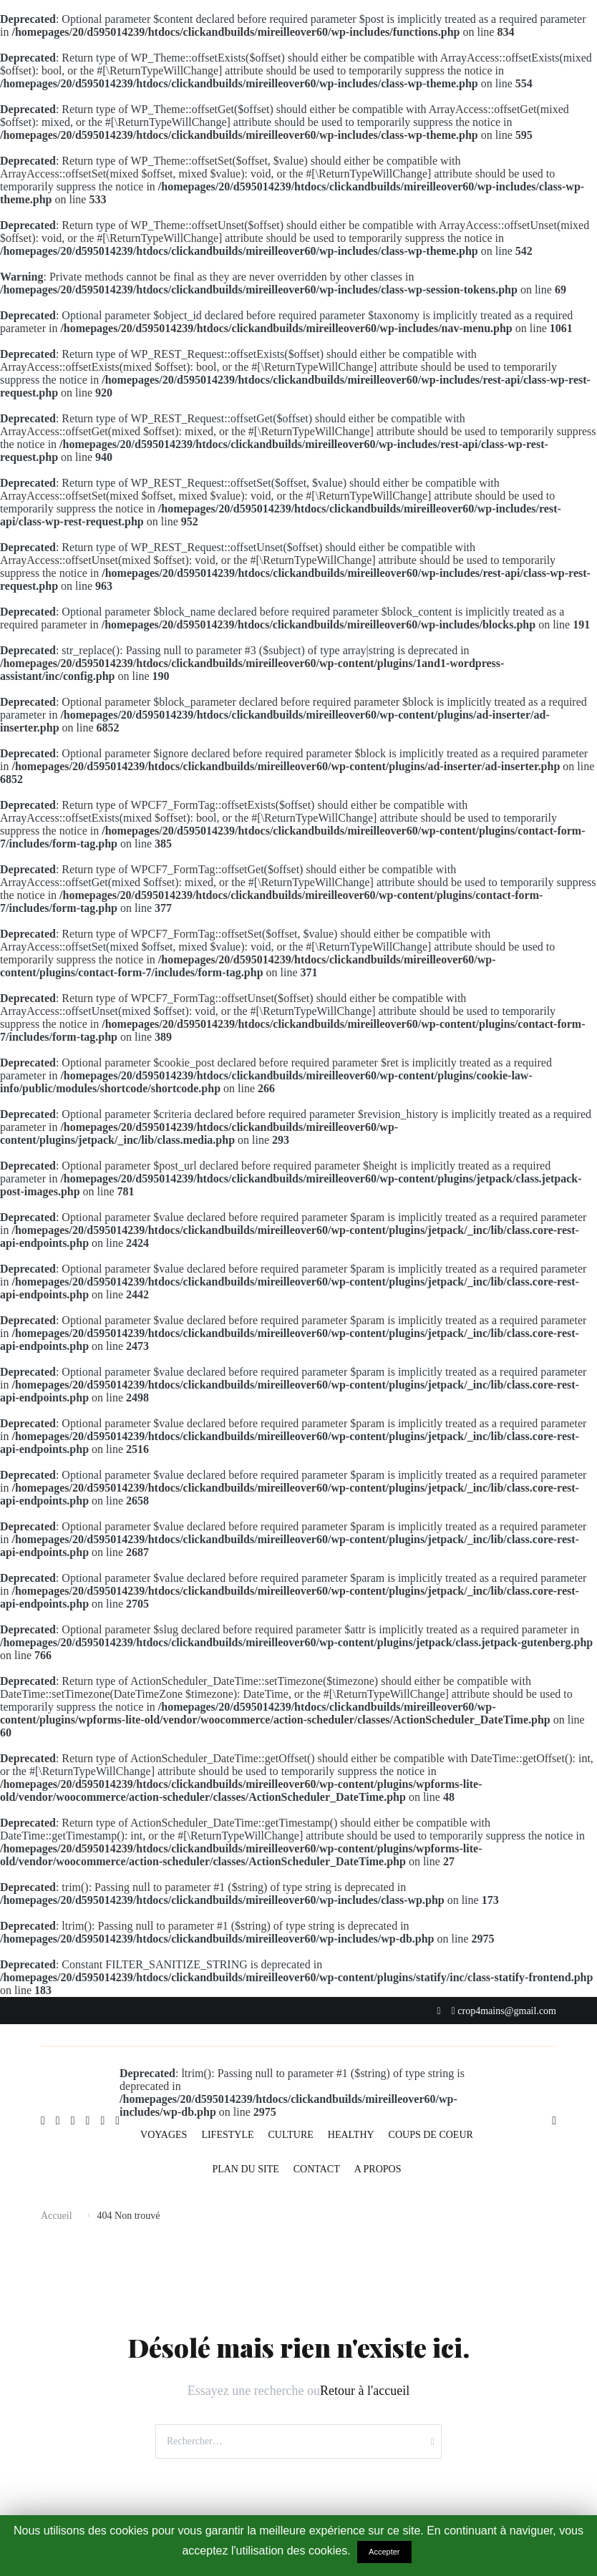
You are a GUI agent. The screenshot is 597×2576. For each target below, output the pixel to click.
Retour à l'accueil (364, 2390)
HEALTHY (351, 2134)
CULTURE (291, 2134)
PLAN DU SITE (245, 2169)
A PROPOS (378, 2169)
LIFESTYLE (227, 2134)
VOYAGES (163, 2134)
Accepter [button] (384, 2551)
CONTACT (316, 2169)
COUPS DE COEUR (431, 2134)
